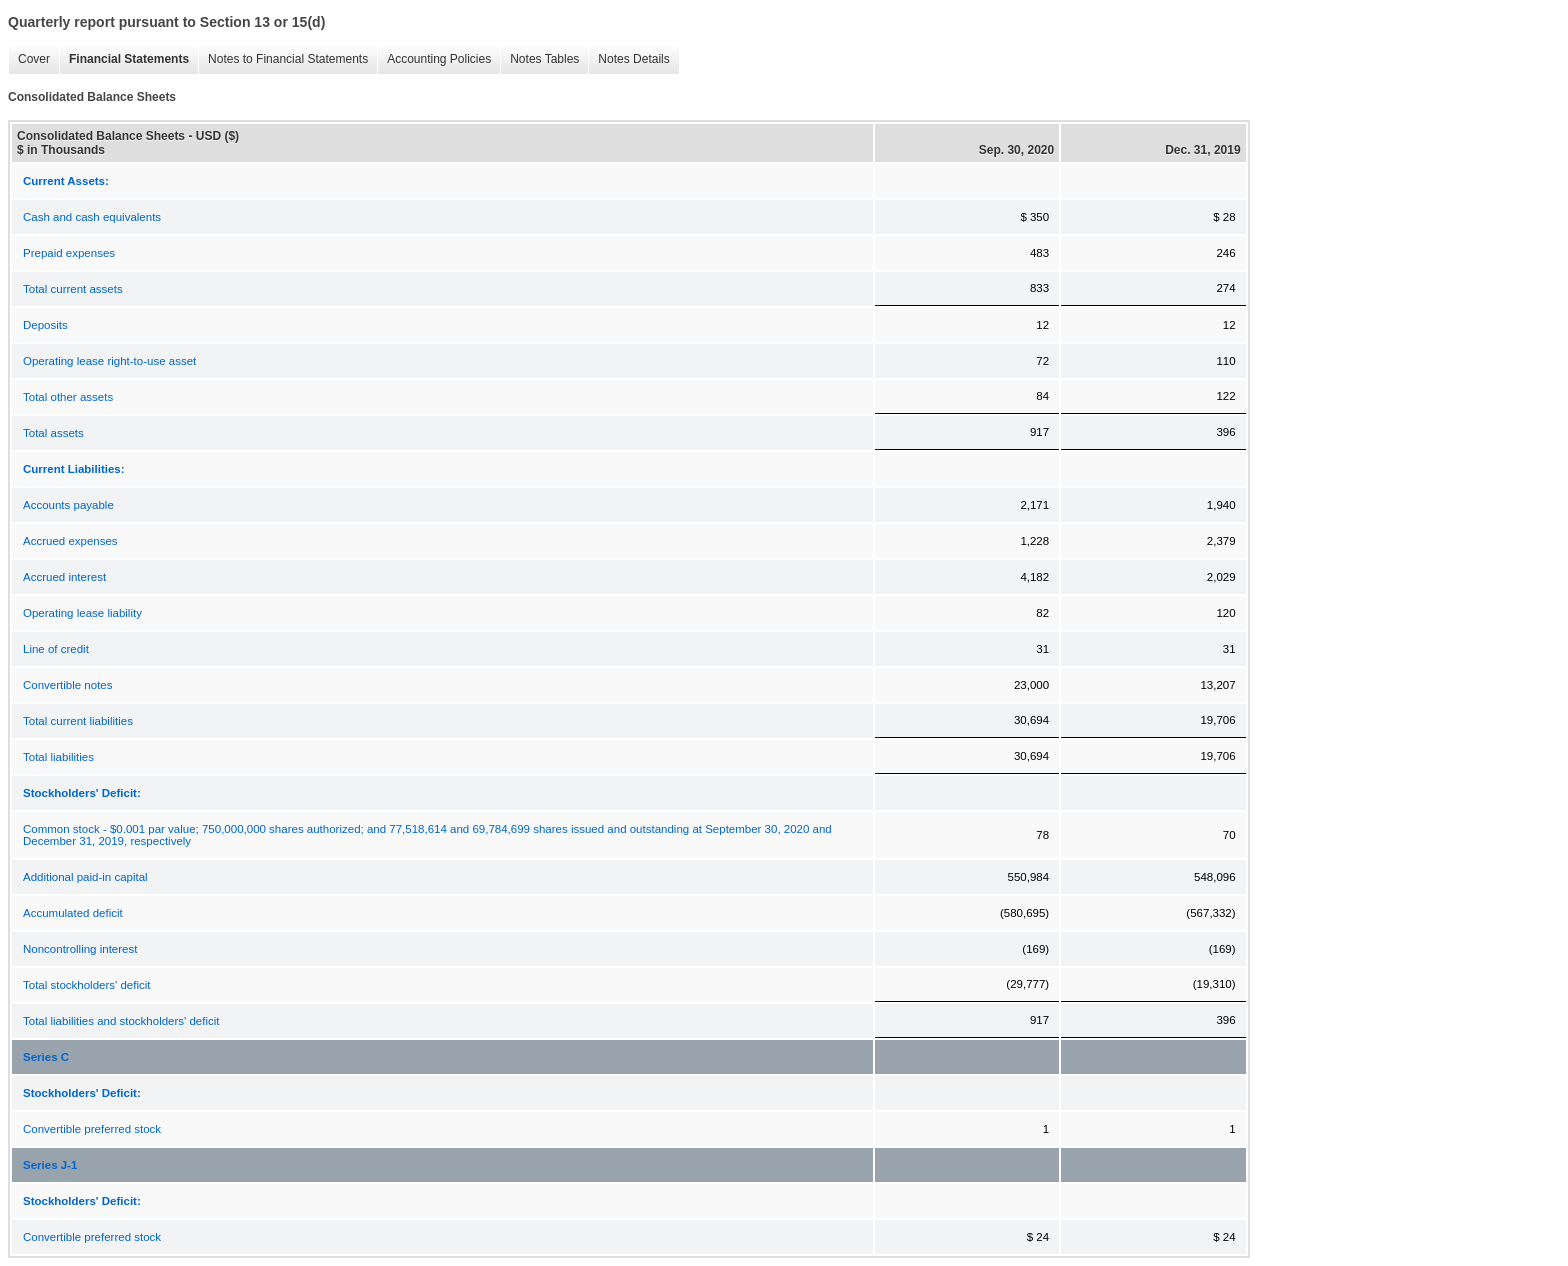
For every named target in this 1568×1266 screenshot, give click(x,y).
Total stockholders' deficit (86, 985)
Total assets (53, 433)
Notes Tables (539, 59)
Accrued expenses (70, 541)
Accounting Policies (434, 59)
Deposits (45, 325)
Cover (29, 59)
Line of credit (56, 649)
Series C (46, 1057)
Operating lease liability (82, 613)
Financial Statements (124, 59)
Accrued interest (64, 577)
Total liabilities (58, 757)
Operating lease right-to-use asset (109, 361)
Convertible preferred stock (92, 1129)
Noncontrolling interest (80, 949)
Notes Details (628, 59)
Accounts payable (68, 505)
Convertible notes (68, 685)
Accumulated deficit (73, 913)
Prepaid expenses (69, 253)
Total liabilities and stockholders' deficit (121, 1021)
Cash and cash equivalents (92, 217)
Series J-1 (50, 1165)
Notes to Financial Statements (283, 59)
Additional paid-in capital (85, 877)
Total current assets (73, 289)
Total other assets (68, 397)
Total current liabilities (78, 721)
